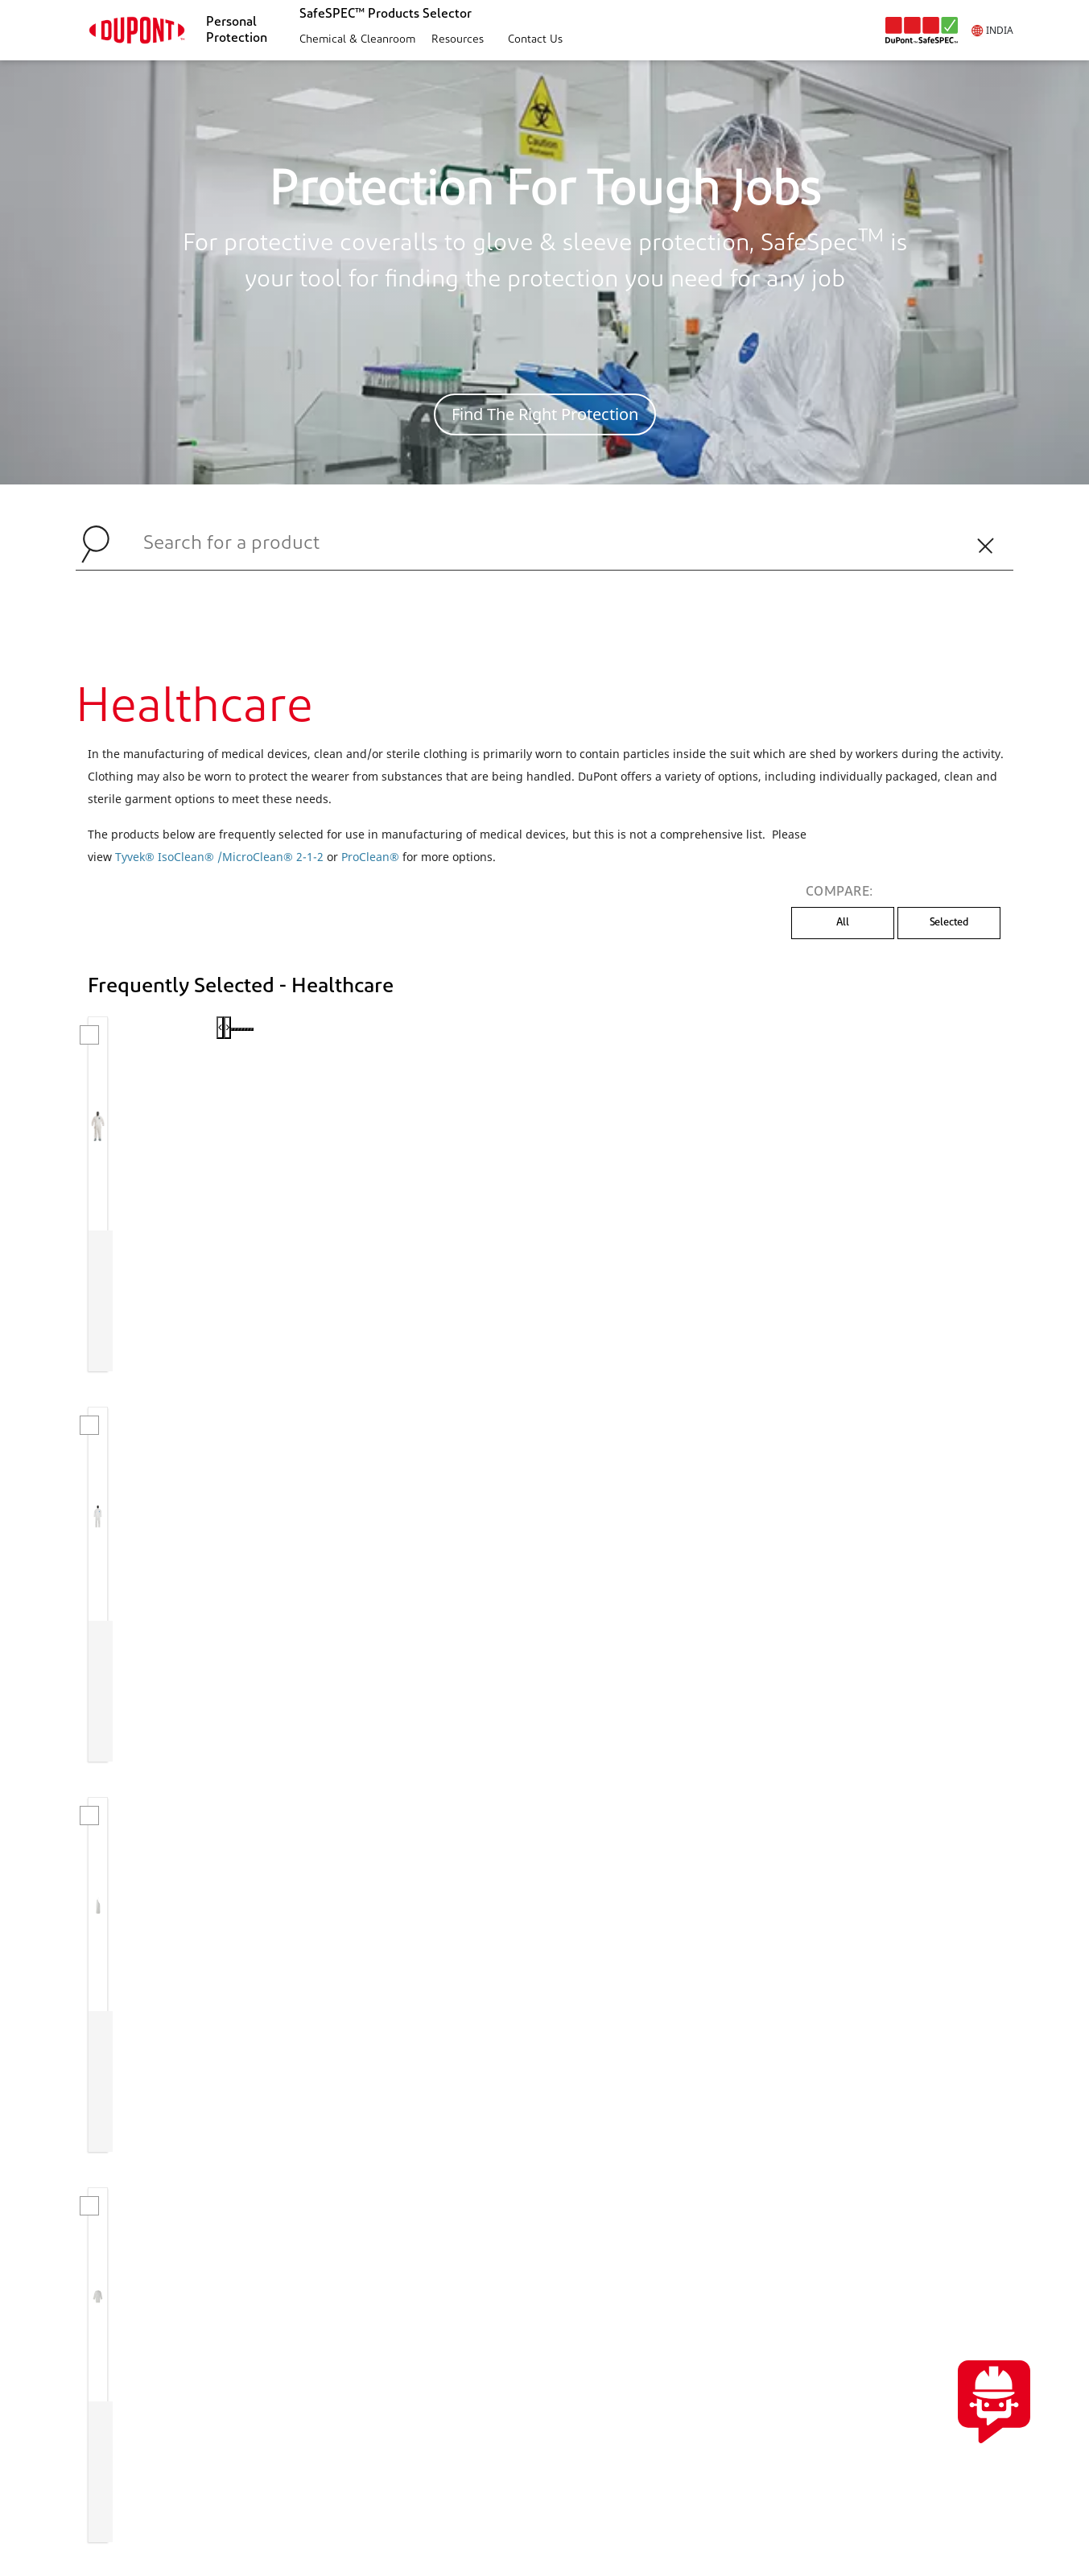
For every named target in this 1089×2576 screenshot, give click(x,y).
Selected (949, 922)
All (842, 922)
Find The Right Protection (545, 414)
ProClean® (370, 856)
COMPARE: (839, 892)
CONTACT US (941, 2230)
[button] (355, 41)
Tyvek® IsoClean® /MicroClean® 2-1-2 (219, 856)
